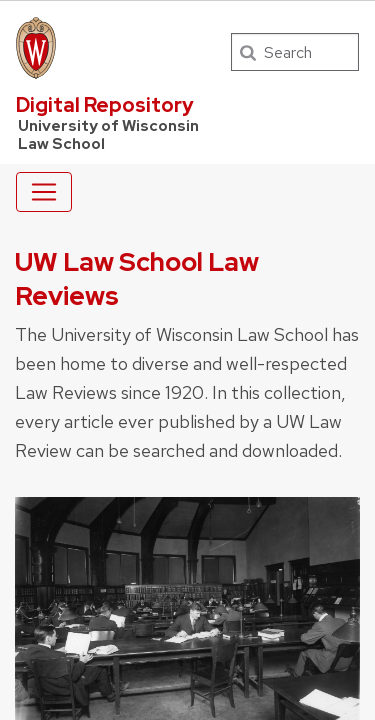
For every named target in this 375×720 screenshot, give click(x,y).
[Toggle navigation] (44, 192)
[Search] (295, 52)
